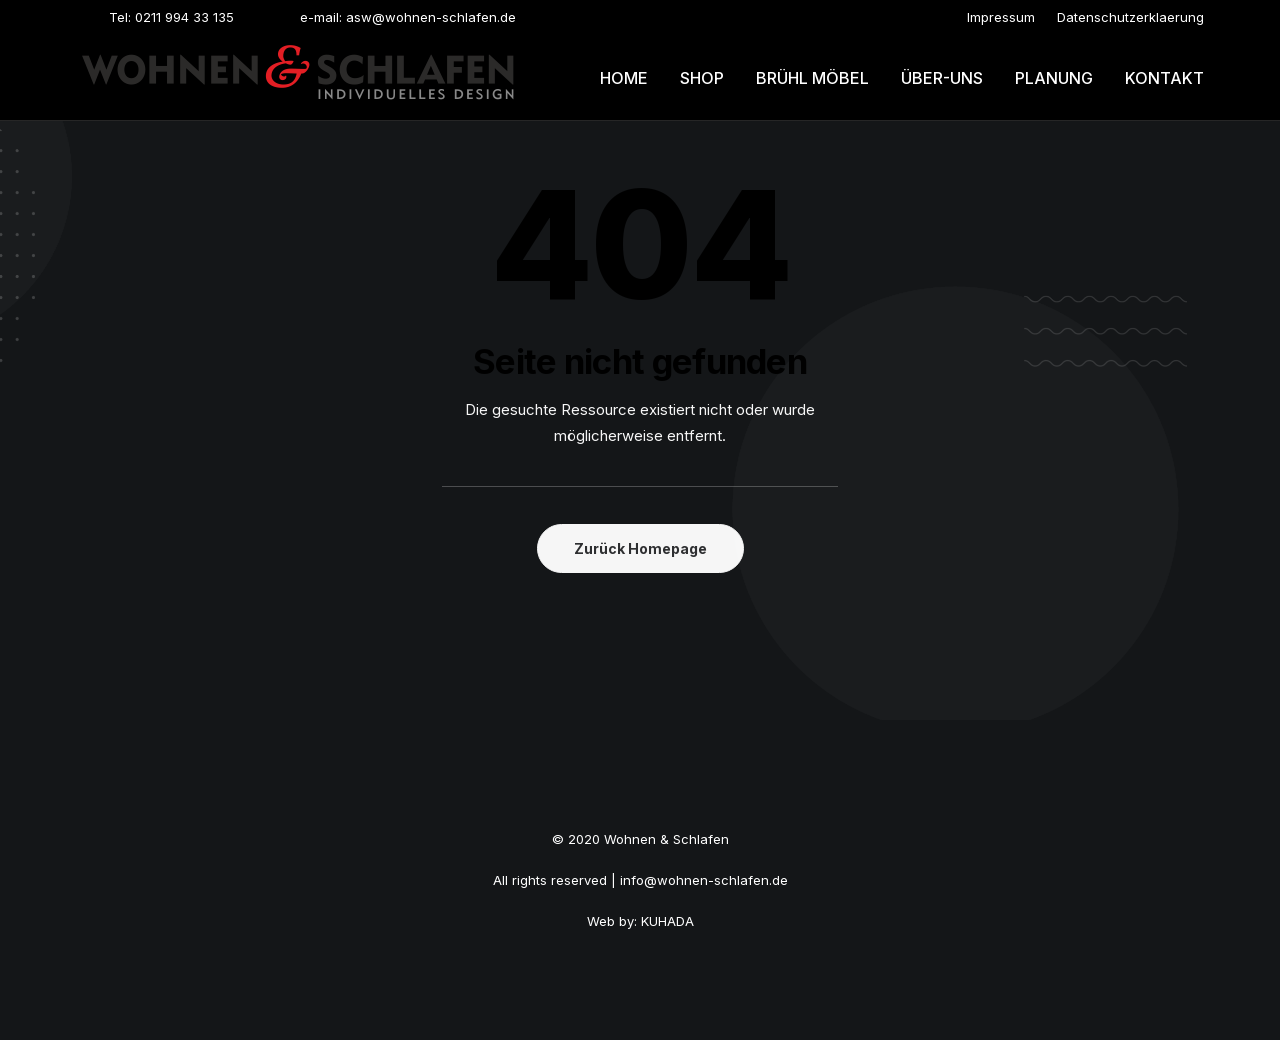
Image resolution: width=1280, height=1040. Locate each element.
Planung (1054, 78)
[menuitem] (1001, 17)
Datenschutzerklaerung (1130, 17)
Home (624, 78)
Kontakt (1164, 78)
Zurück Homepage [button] (640, 548)
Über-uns (942, 78)
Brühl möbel (812, 78)
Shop (702, 78)
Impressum (1001, 17)
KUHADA (667, 921)
